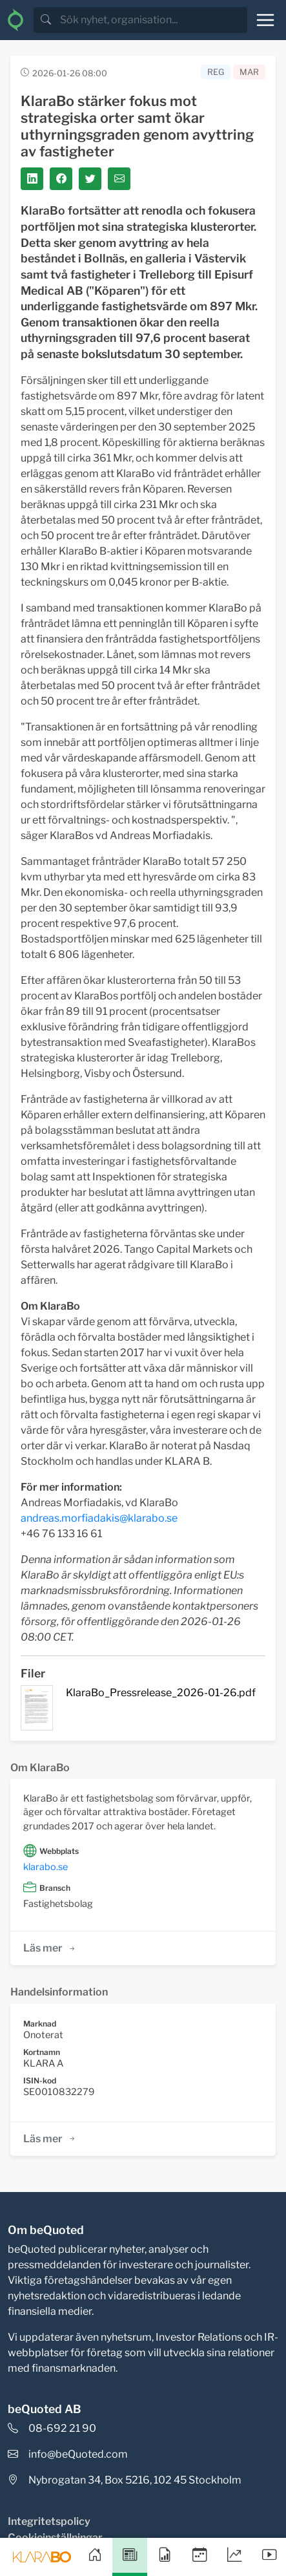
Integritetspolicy (49, 2521)
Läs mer (50, 1948)
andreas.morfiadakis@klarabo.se (99, 1518)
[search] (152, 20)
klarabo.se (45, 1867)
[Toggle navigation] (265, 20)
